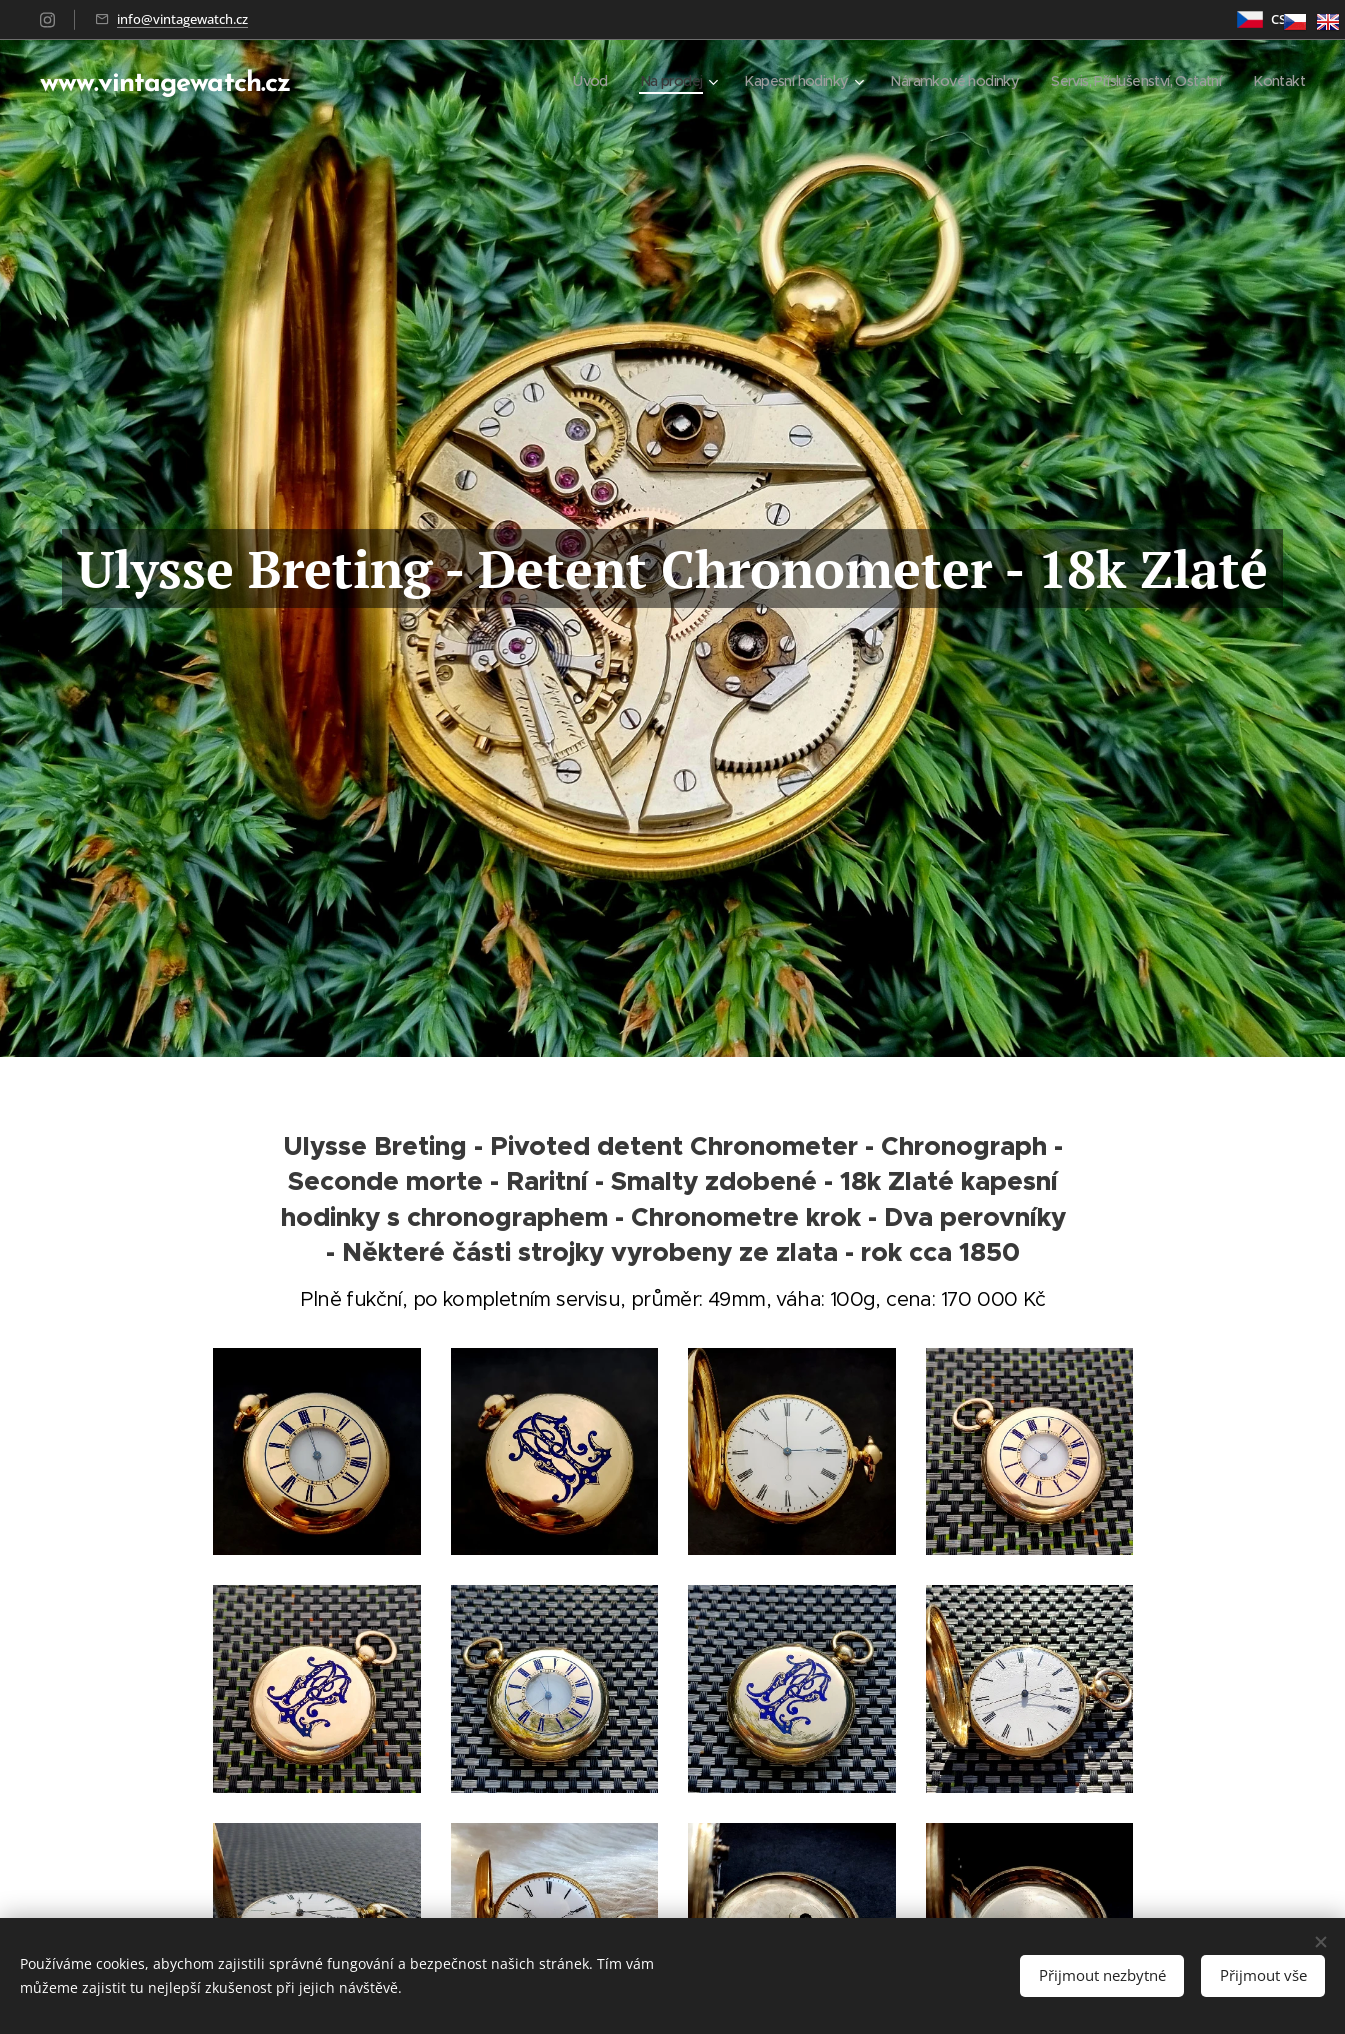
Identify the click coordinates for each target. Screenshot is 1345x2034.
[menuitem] (548, 81)
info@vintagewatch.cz (182, 19)
